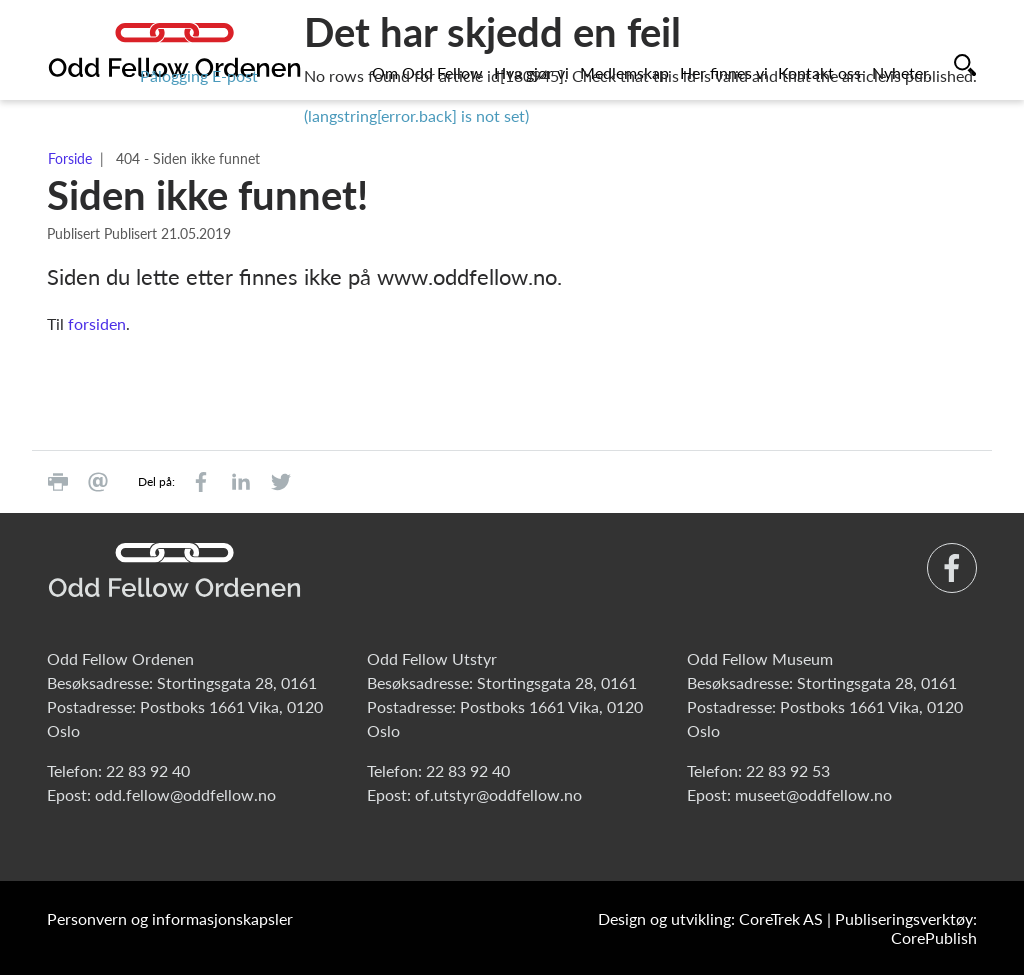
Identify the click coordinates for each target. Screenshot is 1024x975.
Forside (70, 158)
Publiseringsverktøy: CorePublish (906, 928)
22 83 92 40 (148, 770)
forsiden (97, 323)
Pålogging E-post (199, 75)
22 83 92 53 (788, 770)
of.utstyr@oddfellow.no (498, 794)
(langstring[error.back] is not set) (416, 115)
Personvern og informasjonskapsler (170, 918)
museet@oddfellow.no (813, 794)
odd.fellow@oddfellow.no (185, 794)
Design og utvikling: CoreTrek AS (710, 918)
